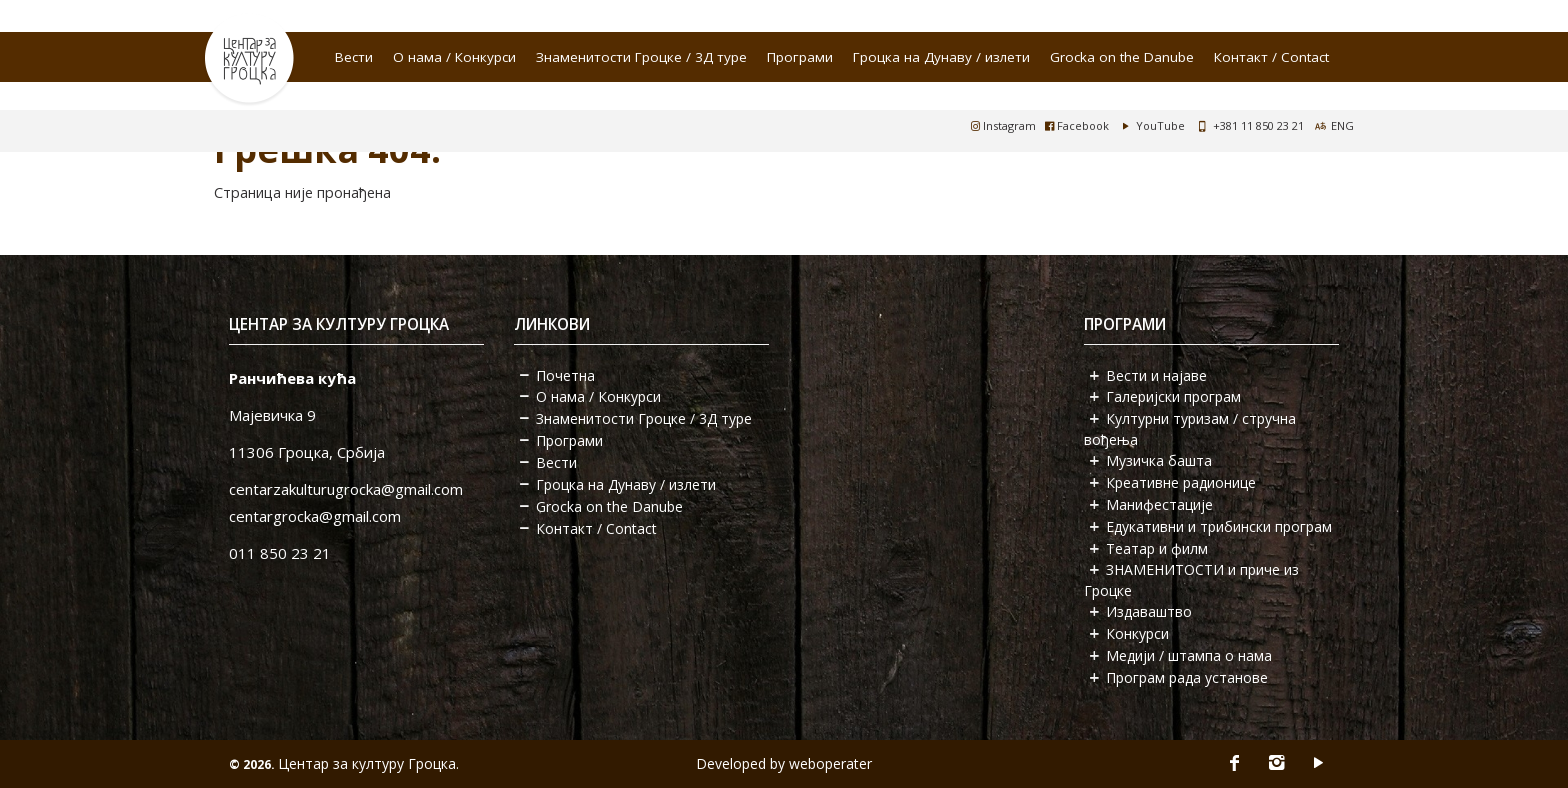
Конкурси (1137, 633)
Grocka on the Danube (1122, 57)
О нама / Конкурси (454, 57)
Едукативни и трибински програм (1219, 526)
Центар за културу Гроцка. (368, 763)
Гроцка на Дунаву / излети (941, 57)
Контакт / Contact (1271, 57)
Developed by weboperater (784, 763)
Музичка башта (1159, 460)
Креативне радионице (1181, 482)
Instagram (1003, 125)
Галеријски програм (1173, 396)
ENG (1342, 125)
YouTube (1151, 125)
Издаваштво (1149, 611)
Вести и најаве (1156, 375)
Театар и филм (1157, 548)
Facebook (1077, 125)
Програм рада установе (1187, 677)
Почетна (565, 375)
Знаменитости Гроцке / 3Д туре (641, 57)
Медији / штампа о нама (1189, 655)
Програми (800, 57)
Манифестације (1159, 504)
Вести (354, 57)
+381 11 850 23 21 (1258, 125)
